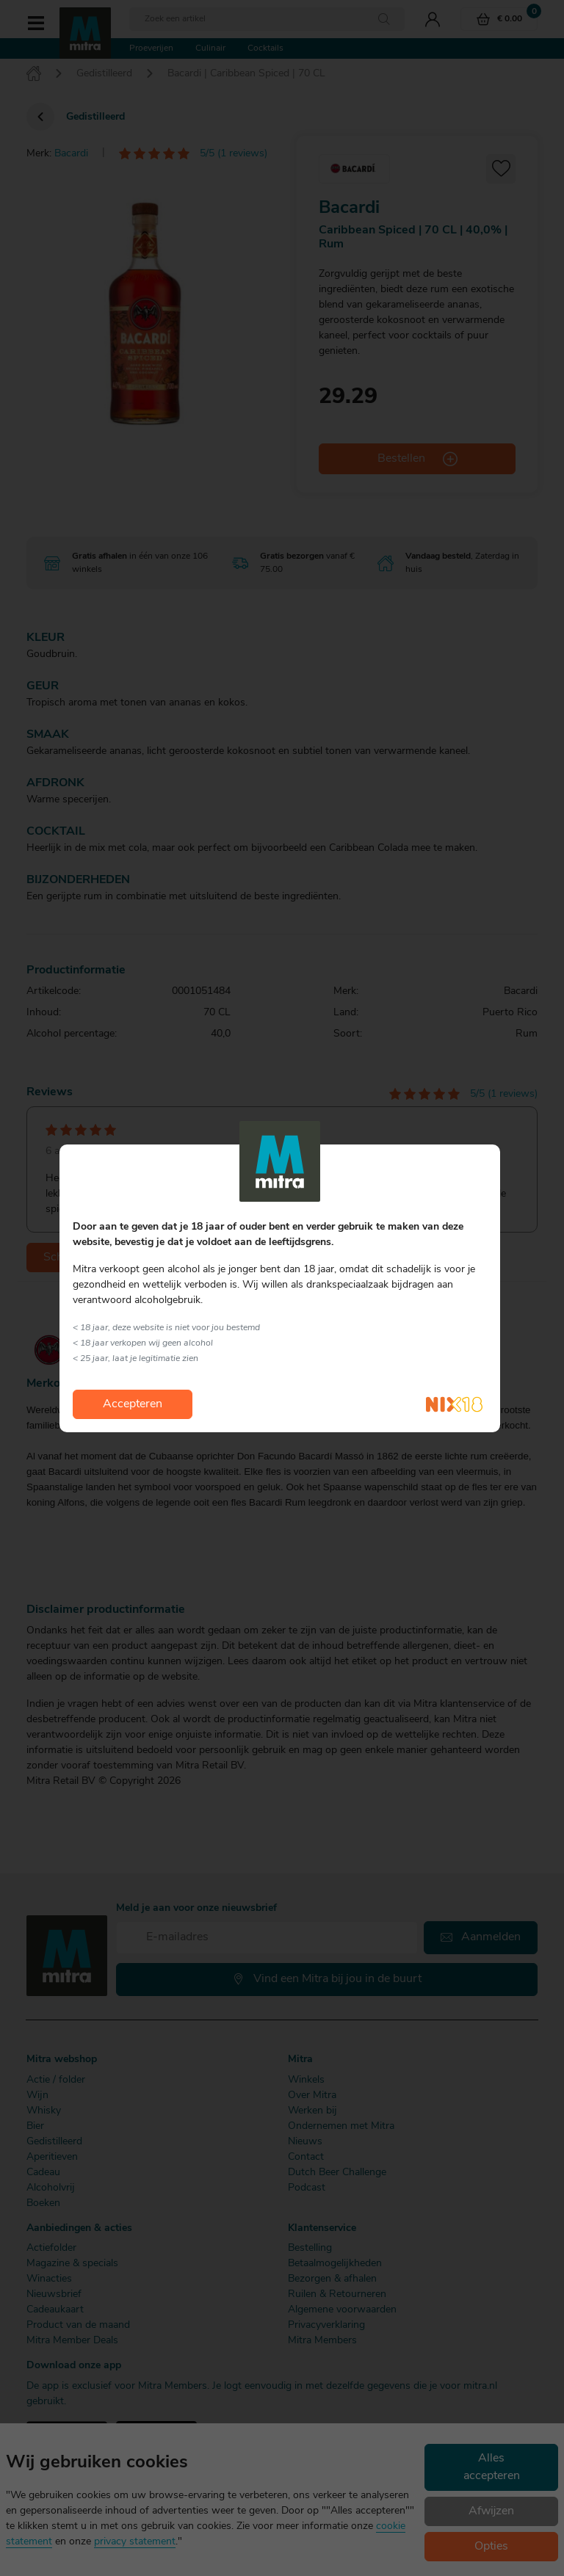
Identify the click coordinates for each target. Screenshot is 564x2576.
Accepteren (132, 1404)
